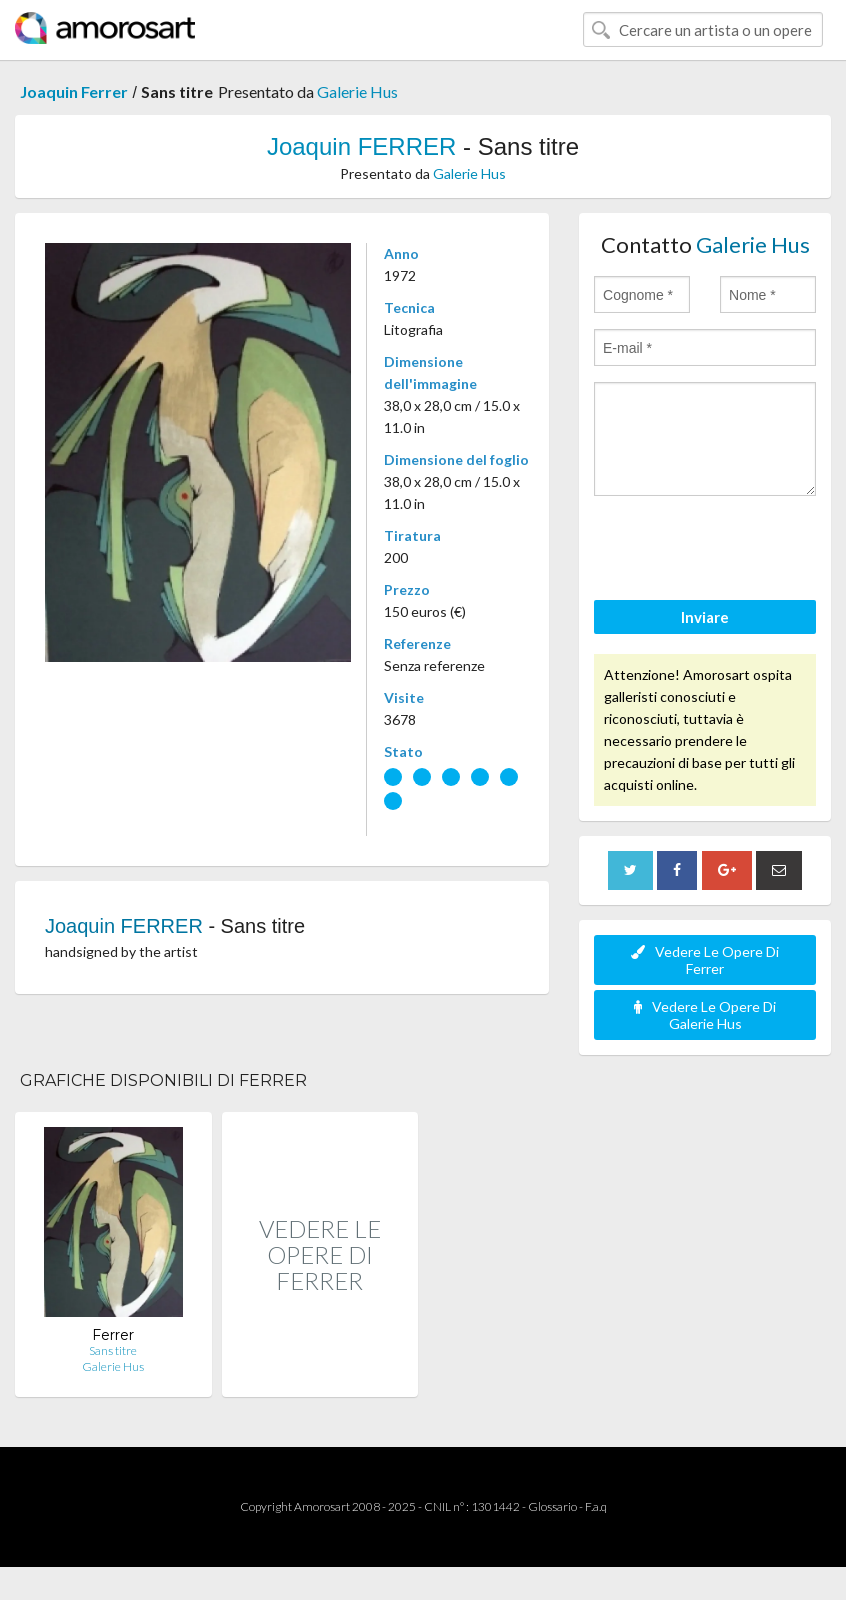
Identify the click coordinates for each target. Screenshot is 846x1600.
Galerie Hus (357, 91)
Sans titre (113, 1350)
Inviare (705, 617)
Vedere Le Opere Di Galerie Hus (705, 1015)
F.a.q (596, 1506)
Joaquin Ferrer (74, 91)
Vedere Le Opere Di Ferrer (705, 960)
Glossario (552, 1506)
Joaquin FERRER (361, 146)
